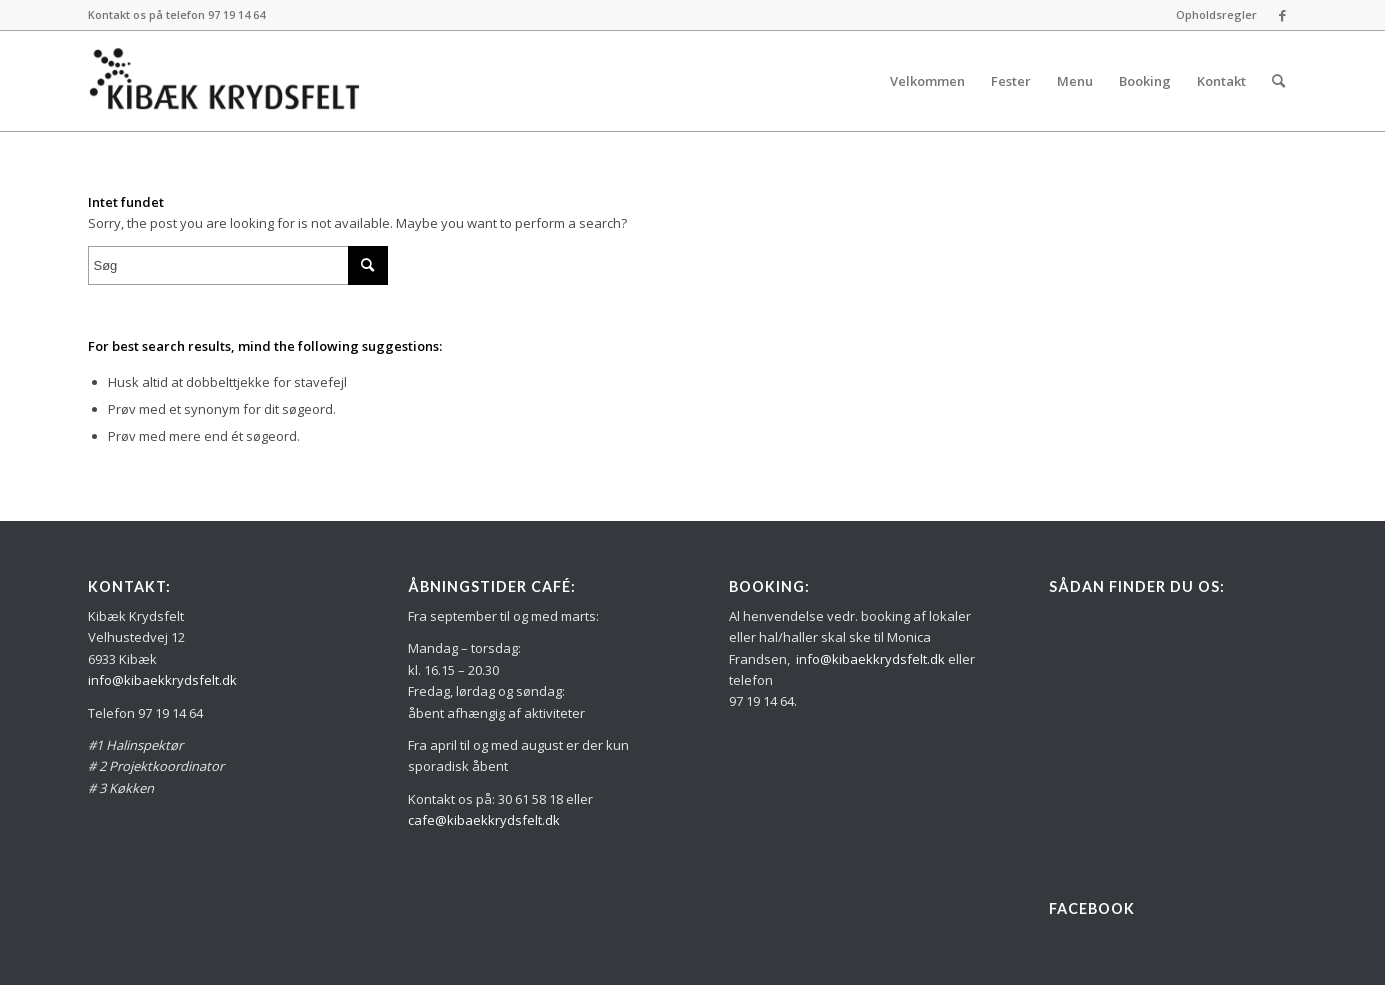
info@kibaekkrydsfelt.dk (162, 680)
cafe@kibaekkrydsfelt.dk (484, 820)
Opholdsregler (1216, 14)
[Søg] (1278, 81)
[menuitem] (1211, 15)
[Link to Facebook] (1283, 15)
